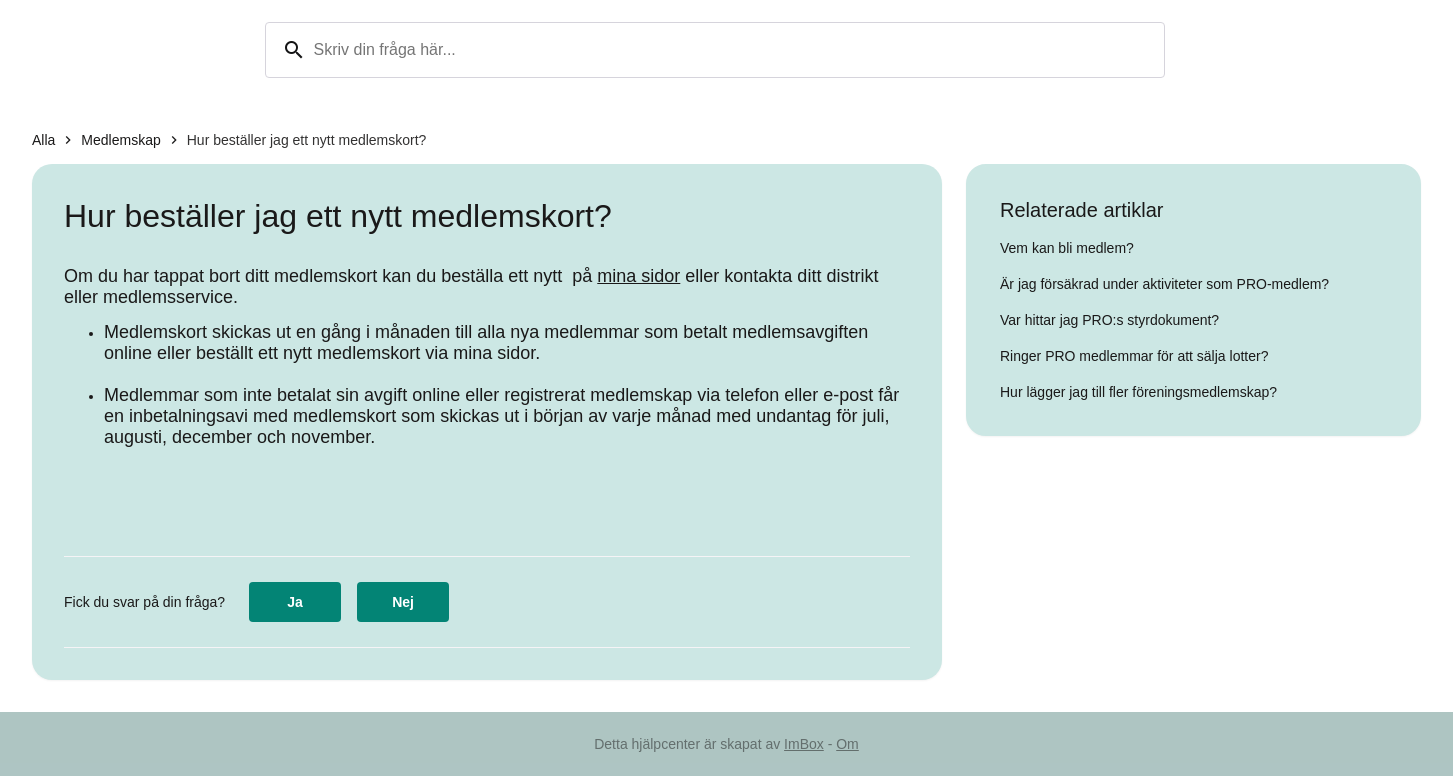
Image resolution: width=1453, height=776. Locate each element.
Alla (43, 140)
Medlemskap (120, 140)
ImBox (804, 744)
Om (847, 744)
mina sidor (638, 276)
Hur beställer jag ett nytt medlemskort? (307, 140)
